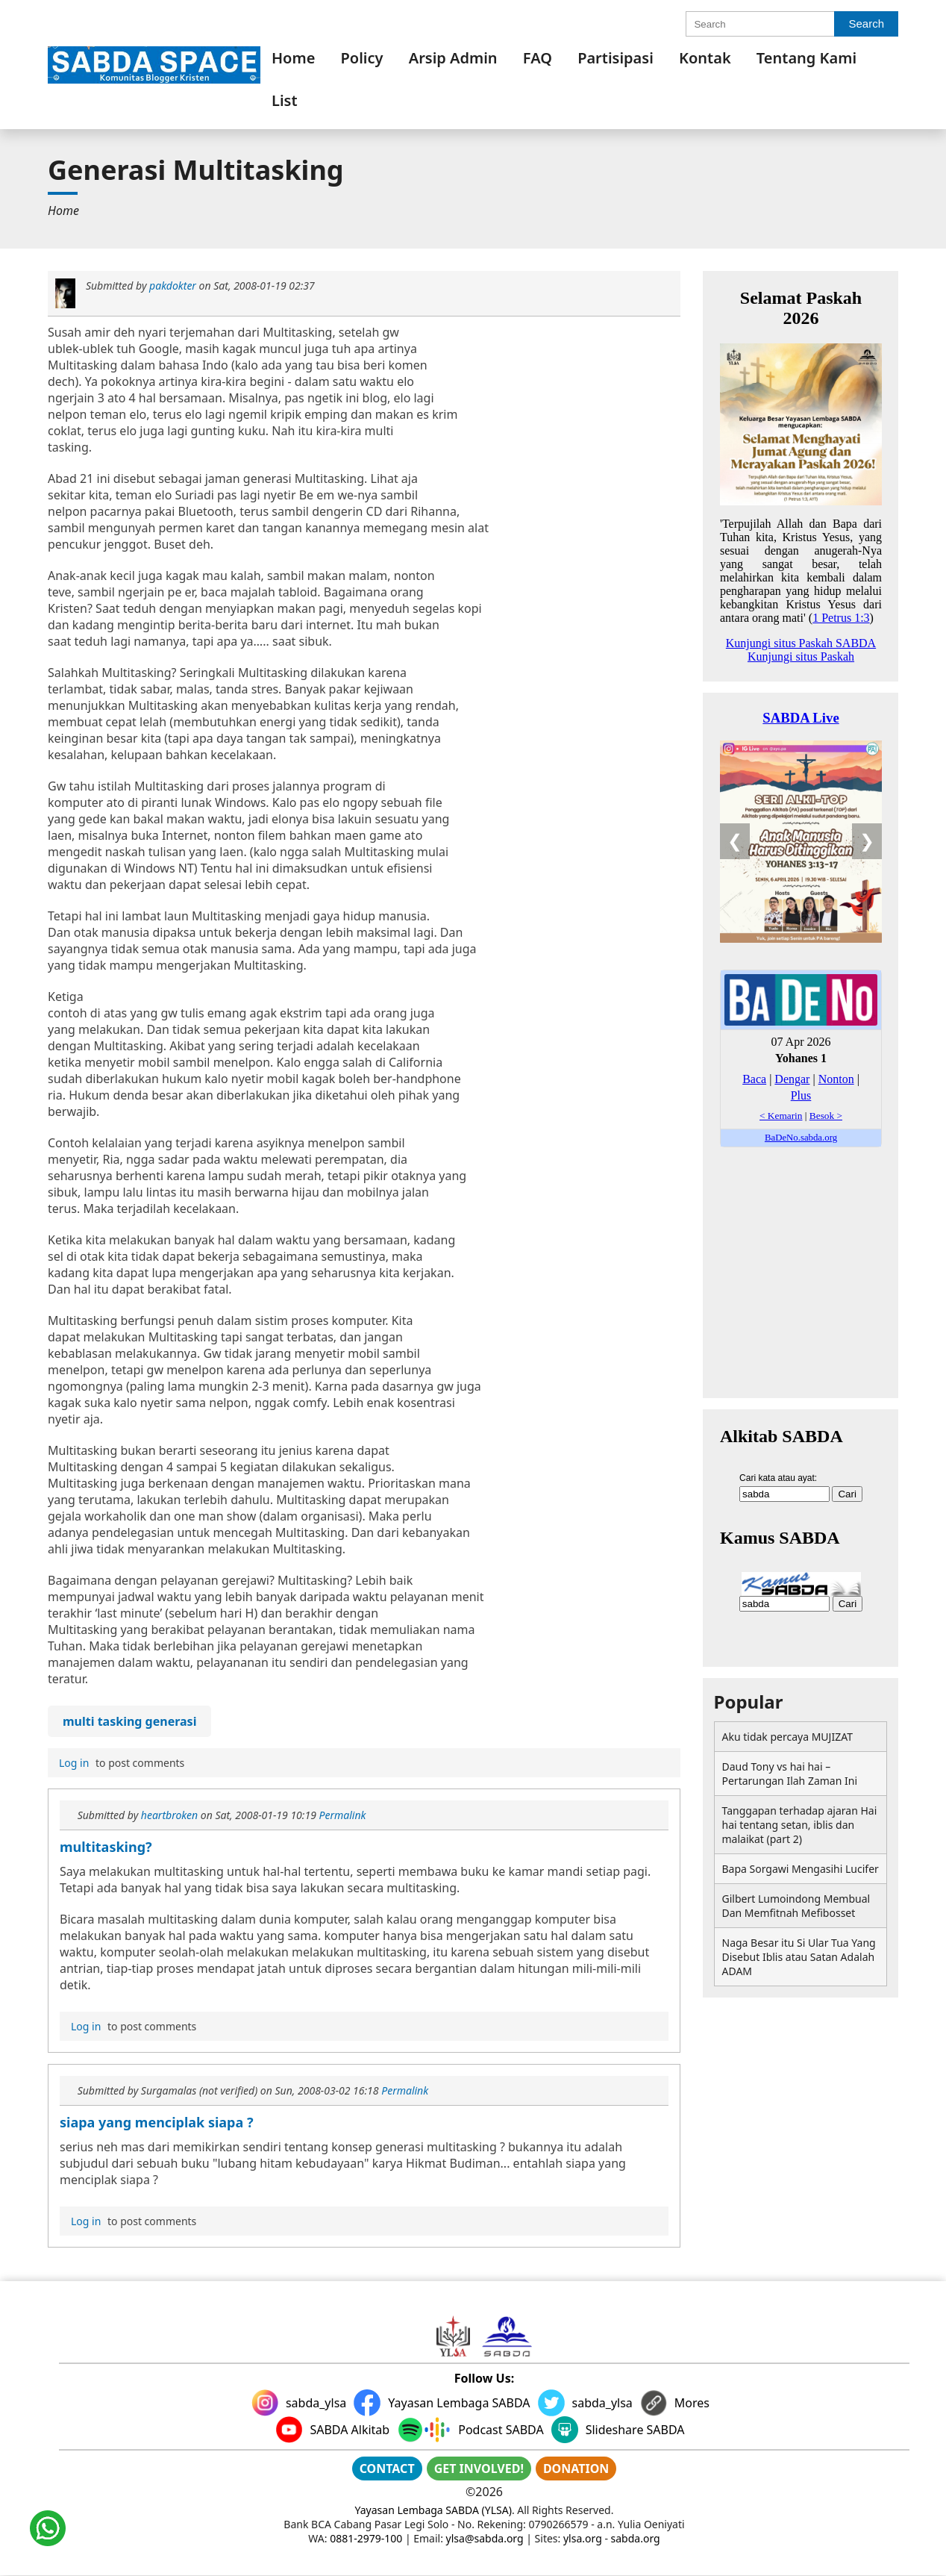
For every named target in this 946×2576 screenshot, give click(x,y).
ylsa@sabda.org (485, 2538)
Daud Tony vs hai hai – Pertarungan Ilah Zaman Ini (790, 1773)
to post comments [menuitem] (119, 1762)
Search (866, 23)
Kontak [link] (705, 58)
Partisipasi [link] (615, 58)
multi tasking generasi (129, 1721)
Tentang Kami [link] (806, 58)
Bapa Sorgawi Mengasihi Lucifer (800, 1869)
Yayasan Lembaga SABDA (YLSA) (433, 2510)
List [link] (285, 100)
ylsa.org (582, 2538)
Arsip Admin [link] (453, 58)
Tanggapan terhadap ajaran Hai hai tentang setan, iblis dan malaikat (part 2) (799, 1824)
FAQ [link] (537, 58)
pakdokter (172, 285)
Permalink (342, 1815)
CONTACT (387, 2468)
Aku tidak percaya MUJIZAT (787, 1737)
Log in (74, 1763)
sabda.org (635, 2538)
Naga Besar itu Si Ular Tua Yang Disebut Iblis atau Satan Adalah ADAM (799, 1957)
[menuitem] (293, 58)
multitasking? (106, 1847)
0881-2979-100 (366, 2538)
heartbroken (169, 1815)
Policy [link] (362, 58)
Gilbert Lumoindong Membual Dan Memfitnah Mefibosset (796, 1906)
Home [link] (293, 58)
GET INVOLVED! (479, 2468)
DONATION (576, 2468)
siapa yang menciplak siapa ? (157, 2122)
